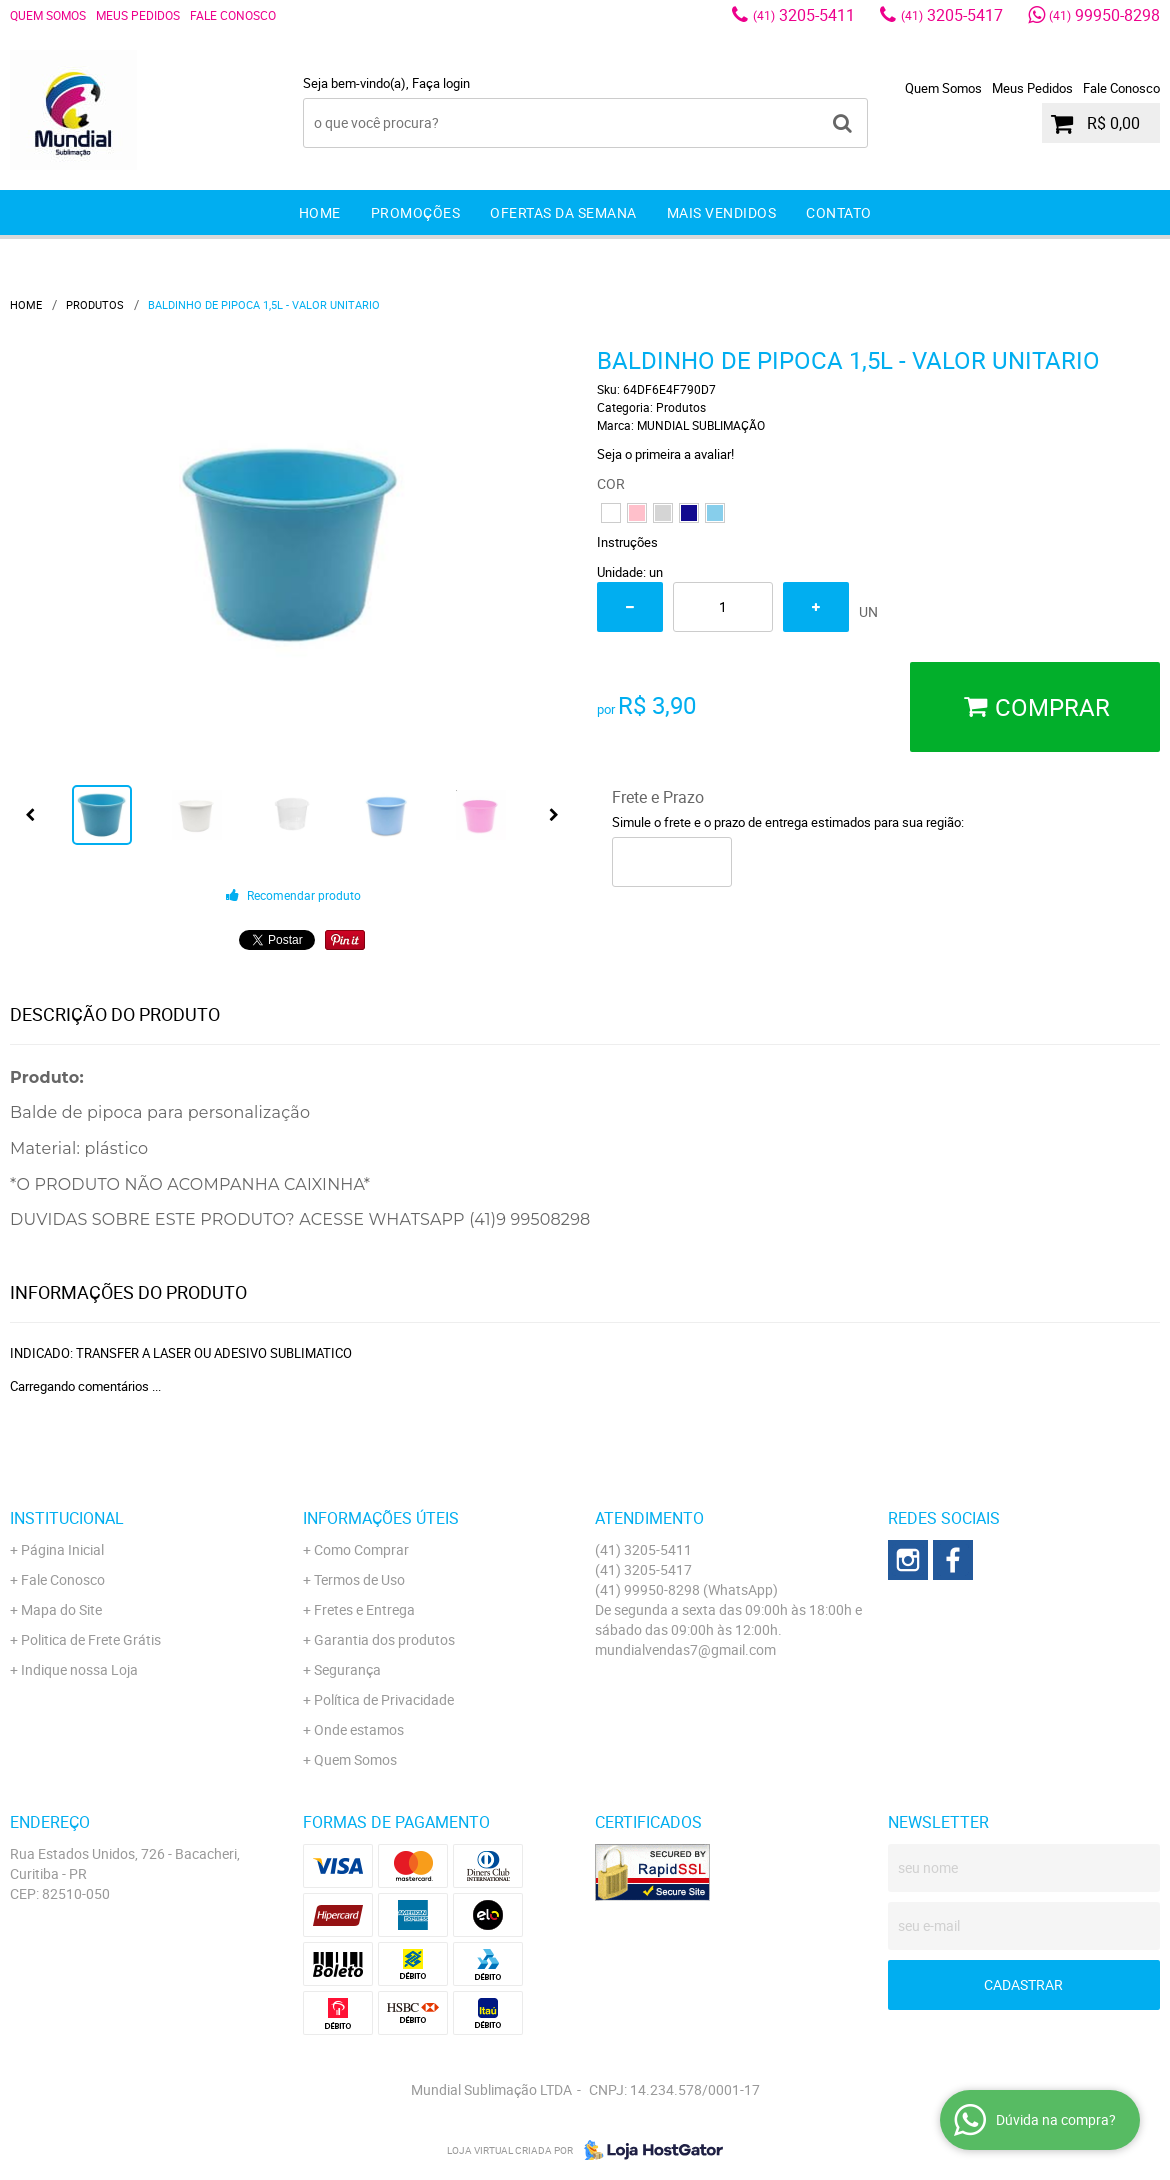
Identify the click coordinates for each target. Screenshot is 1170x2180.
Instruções (627, 542)
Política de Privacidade (384, 1699)
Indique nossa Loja (79, 1669)
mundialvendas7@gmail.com (685, 1649)
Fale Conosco (233, 15)
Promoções (416, 212)
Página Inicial (62, 1549)
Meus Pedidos (138, 15)
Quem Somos (48, 15)
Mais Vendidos (722, 212)
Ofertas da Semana (563, 212)
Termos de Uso (359, 1579)
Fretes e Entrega (364, 1609)
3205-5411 (804, 15)
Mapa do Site (61, 1609)
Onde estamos (359, 1729)
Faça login (441, 83)
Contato (839, 212)
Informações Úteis (381, 1518)
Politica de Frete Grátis (91, 1639)
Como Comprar (361, 1549)
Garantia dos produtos (384, 1639)
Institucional (67, 1518)
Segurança (347, 1669)
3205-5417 (952, 15)
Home (320, 212)
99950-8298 (1104, 15)
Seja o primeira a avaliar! (665, 454)
